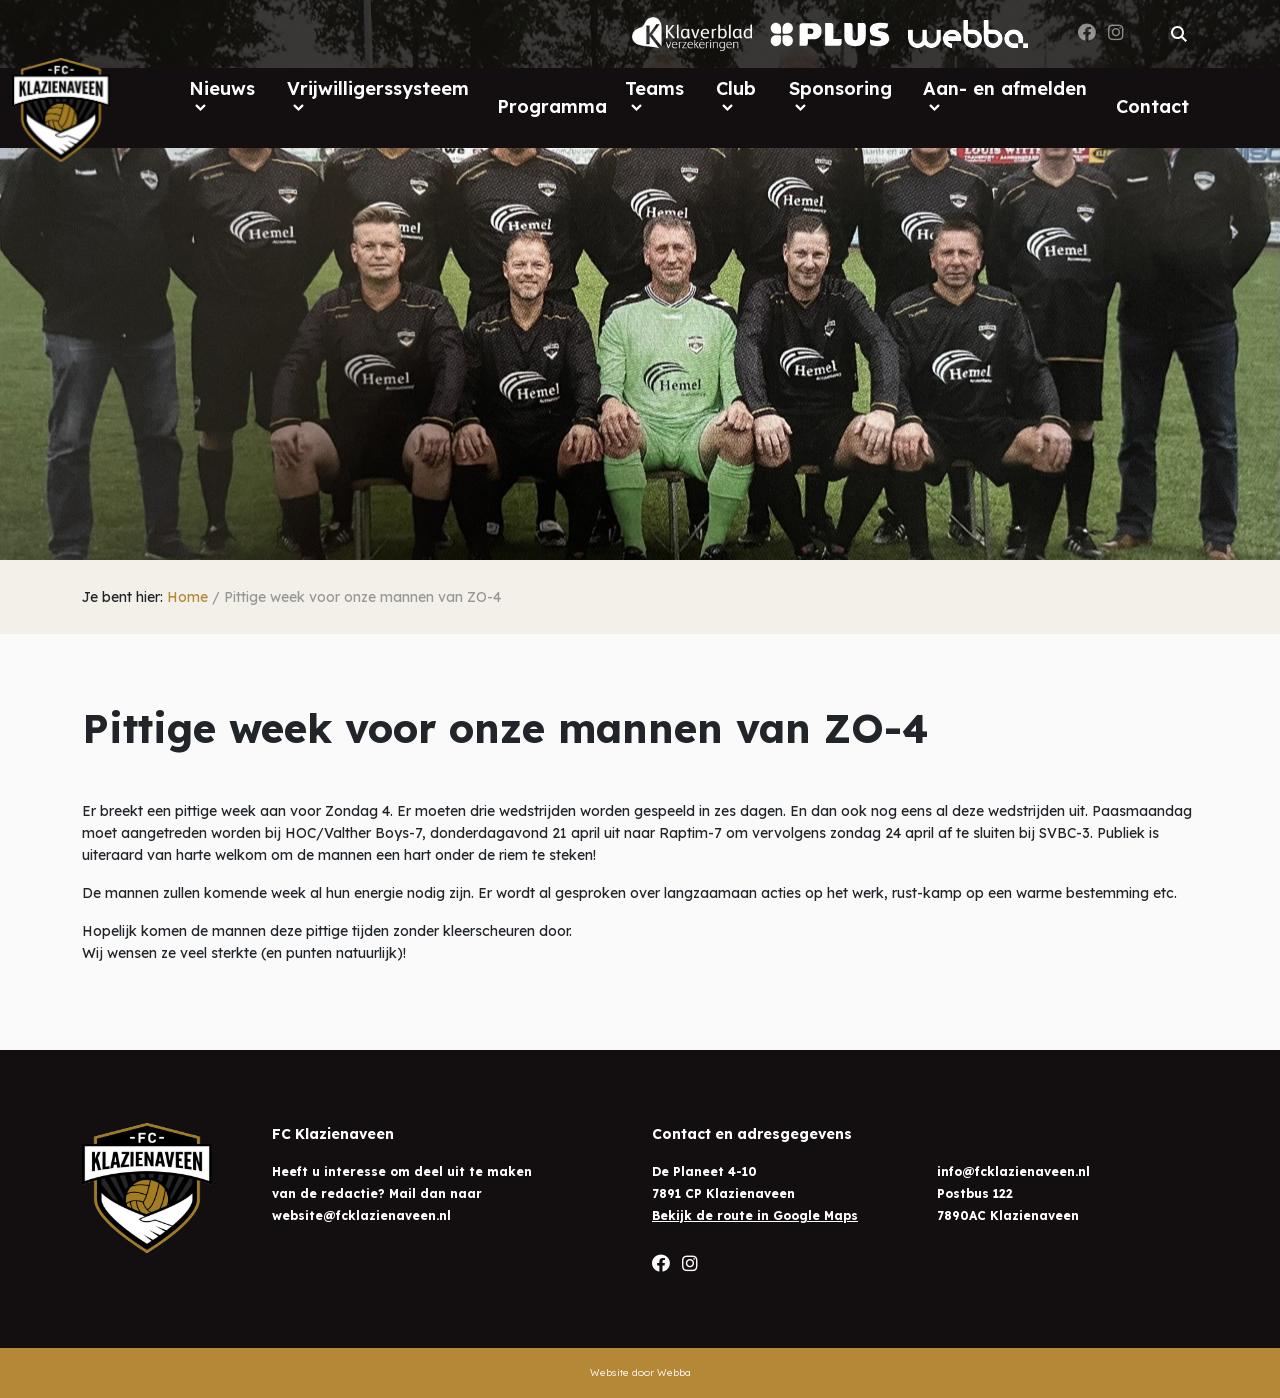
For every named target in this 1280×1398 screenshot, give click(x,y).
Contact (1152, 106)
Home (187, 597)
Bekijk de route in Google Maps (755, 1215)
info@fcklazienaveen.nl (1013, 1171)
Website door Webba (640, 1372)
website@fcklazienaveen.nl (361, 1215)
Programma (552, 106)
